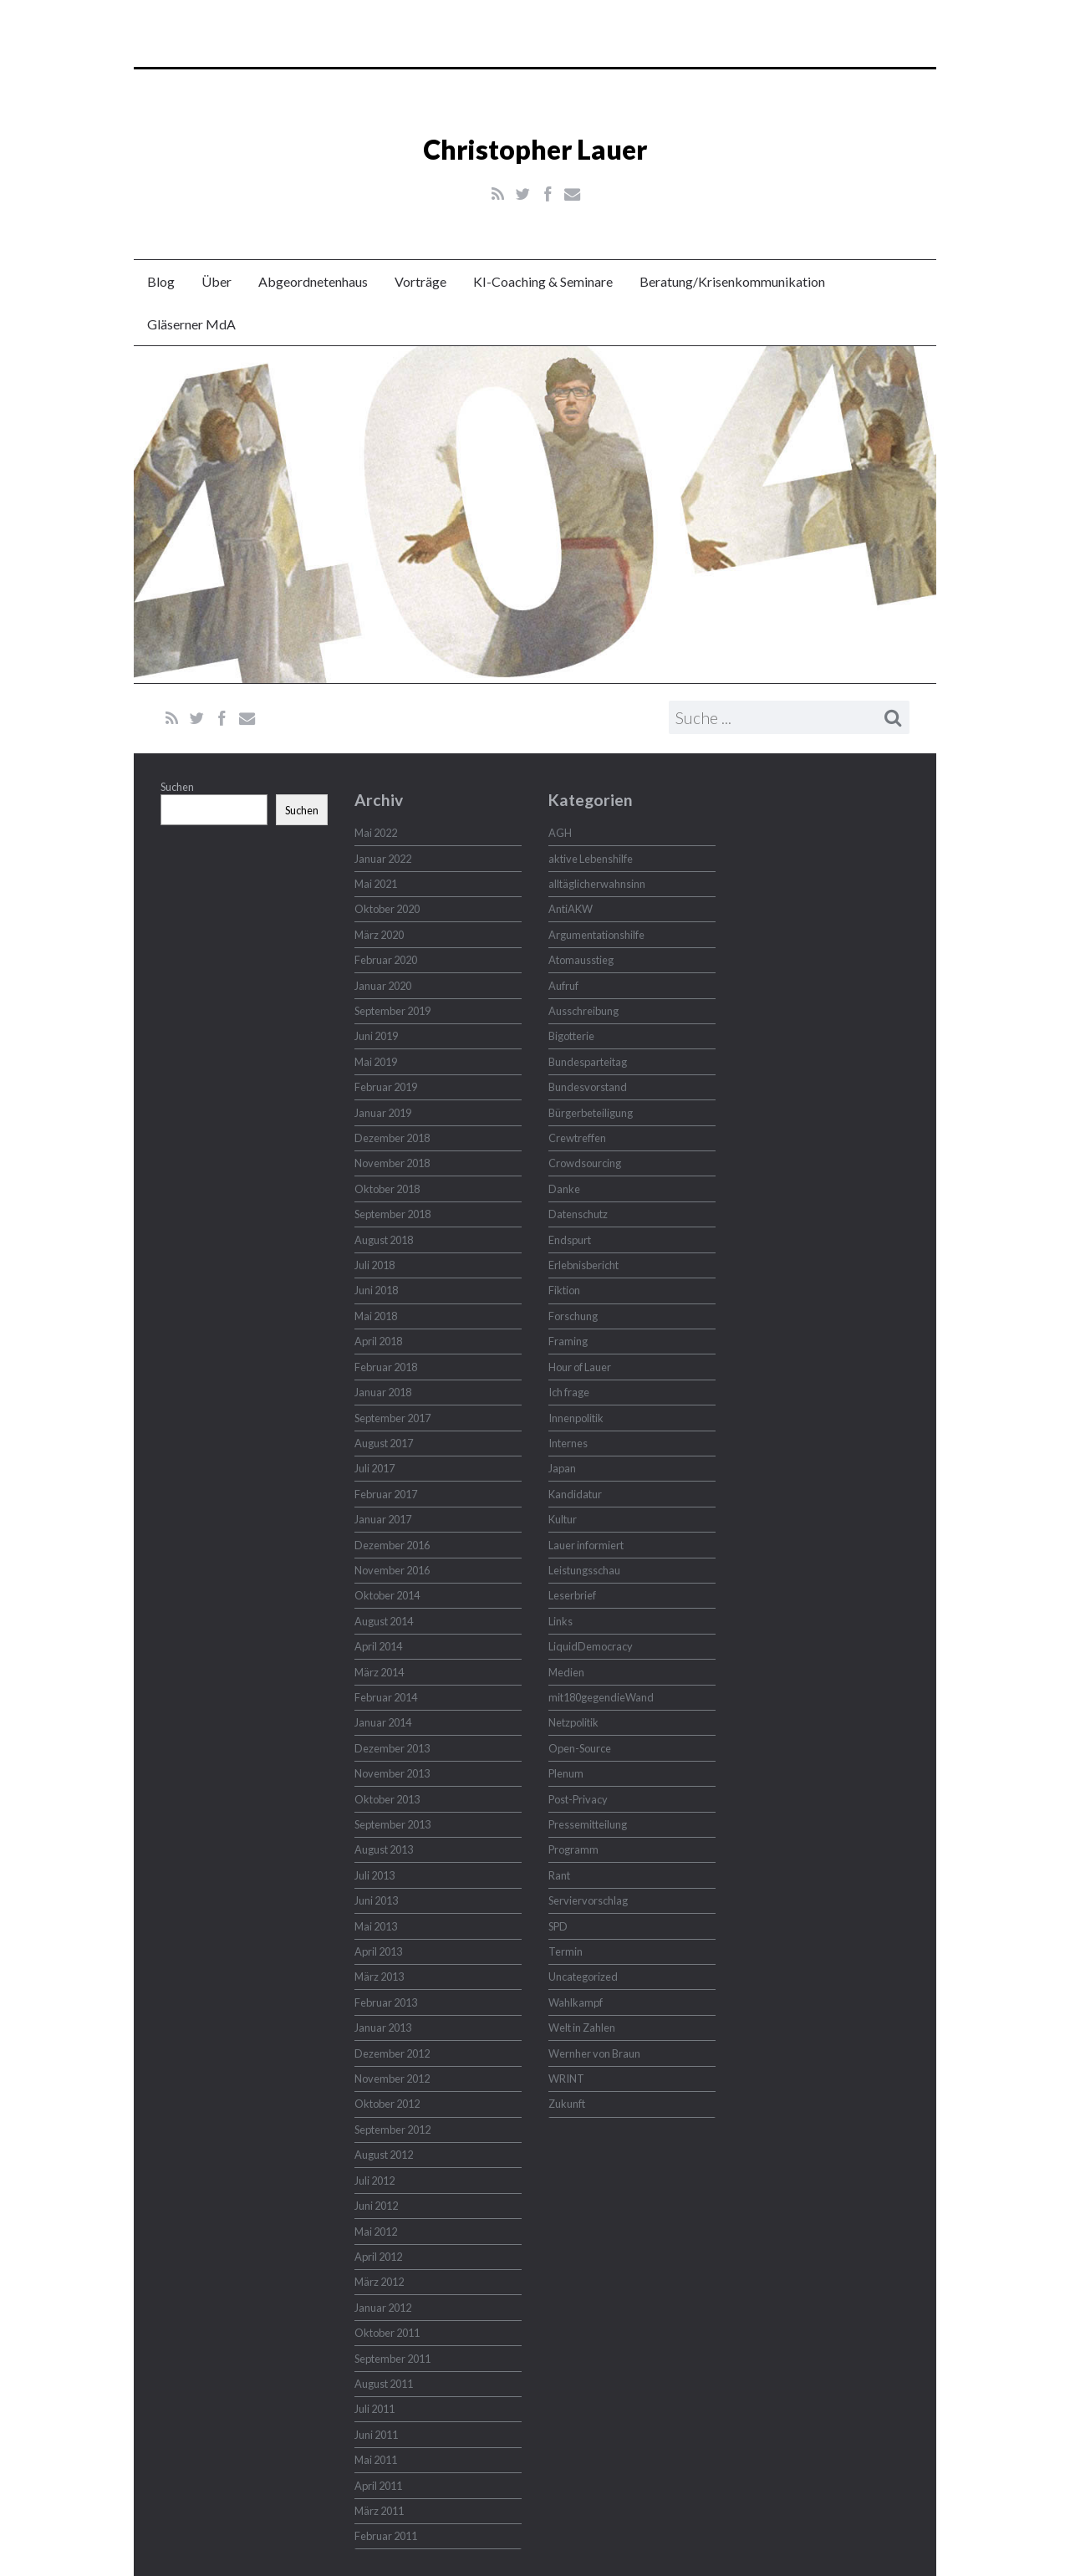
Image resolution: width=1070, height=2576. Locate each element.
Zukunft (566, 2103)
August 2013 (383, 1849)
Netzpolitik (573, 1722)
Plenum (565, 1773)
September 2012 (392, 2129)
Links (560, 1621)
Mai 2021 (375, 883)
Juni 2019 (376, 1036)
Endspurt (569, 1240)
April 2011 (378, 2485)
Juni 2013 (376, 1900)
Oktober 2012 (387, 2103)
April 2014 (378, 1646)
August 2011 (383, 2383)
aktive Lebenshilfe (590, 858)
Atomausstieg (581, 960)
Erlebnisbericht (583, 1265)
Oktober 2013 (387, 1799)
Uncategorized (583, 1976)
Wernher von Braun (594, 2053)
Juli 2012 (374, 2180)
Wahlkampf (575, 2002)
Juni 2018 (376, 1290)
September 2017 (392, 1418)
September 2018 (392, 1214)
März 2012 (379, 2281)
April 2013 (378, 1951)
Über (216, 281)
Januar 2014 (382, 1722)
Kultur (562, 1519)
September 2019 (392, 1011)
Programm (573, 1849)
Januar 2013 (382, 2027)
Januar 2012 (382, 2307)
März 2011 (379, 2510)
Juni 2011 (376, 2434)
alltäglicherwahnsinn (596, 883)
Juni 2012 (376, 2205)
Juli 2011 (374, 2408)
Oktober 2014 (387, 1595)
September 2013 (392, 1824)
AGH (560, 832)
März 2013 (379, 1976)
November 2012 (392, 2078)
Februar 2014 (385, 1697)
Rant (559, 1875)
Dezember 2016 (392, 1545)
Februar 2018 (385, 1367)
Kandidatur (575, 1494)
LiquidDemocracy (590, 1646)
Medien (566, 1672)
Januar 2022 (382, 858)
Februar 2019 (385, 1087)
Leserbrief (572, 1595)
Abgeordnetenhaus (313, 281)
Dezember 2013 (392, 1748)
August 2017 (383, 1443)
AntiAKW (570, 909)
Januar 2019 (382, 1113)
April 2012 (378, 2256)
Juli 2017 (374, 1468)
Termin (565, 1951)
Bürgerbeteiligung (590, 1113)
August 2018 (383, 1240)
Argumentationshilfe (596, 934)
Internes (568, 1443)
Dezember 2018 (392, 1138)
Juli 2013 (374, 1875)
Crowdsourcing (584, 1163)
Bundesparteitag (587, 1062)
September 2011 (392, 2358)
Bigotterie (571, 1036)
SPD (558, 1926)
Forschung (573, 1316)
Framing (568, 1341)
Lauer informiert (586, 1545)
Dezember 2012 (392, 2053)
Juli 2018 (374, 1265)
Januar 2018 (382, 1392)
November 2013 (392, 1773)
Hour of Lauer (579, 1367)
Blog (161, 281)
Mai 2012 (375, 2231)
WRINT (566, 2078)
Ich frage (568, 1392)
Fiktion (564, 1290)
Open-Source (579, 1748)
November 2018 (392, 1163)
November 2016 (392, 1570)
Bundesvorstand (587, 1087)
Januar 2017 (382, 1519)
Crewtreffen (577, 1138)
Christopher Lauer (535, 149)
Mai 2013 (375, 1926)
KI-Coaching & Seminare (543, 281)
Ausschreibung (583, 1011)
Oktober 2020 (387, 909)
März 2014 (379, 1672)
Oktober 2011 (387, 2332)
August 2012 (383, 2154)
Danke (564, 1189)
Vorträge (420, 281)
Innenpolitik (576, 1418)
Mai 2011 (375, 2459)
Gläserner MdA (191, 324)
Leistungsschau (584, 1570)
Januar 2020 (382, 985)
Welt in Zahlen (581, 2027)
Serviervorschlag (588, 1900)
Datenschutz (578, 1214)
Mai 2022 (375, 832)
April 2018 (378, 1341)
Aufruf (563, 985)
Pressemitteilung (587, 1824)
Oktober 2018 (387, 1189)
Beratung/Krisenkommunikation (732, 281)
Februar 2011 (385, 2536)
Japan (562, 1468)
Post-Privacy (578, 1799)
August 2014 (383, 1621)
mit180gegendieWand (601, 1697)
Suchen (177, 786)
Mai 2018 (375, 1316)
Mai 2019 (375, 1062)
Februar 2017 (385, 1494)
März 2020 (379, 934)
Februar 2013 (385, 2002)
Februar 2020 (385, 960)
